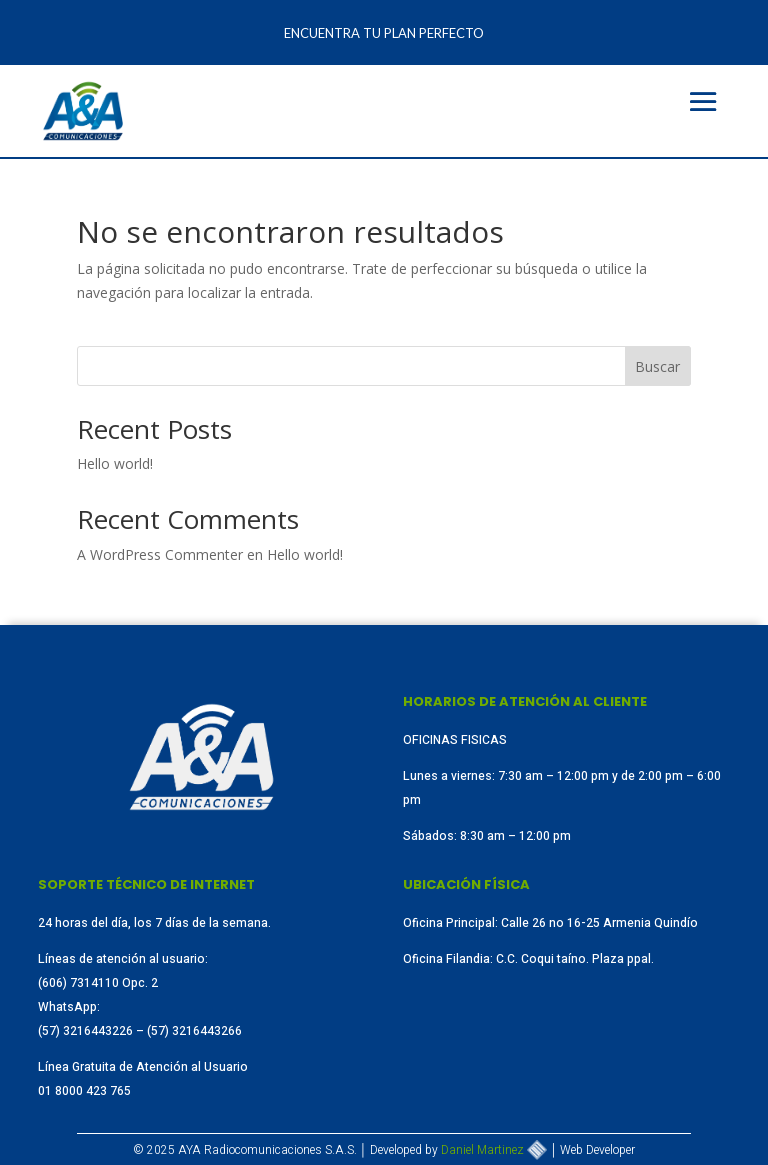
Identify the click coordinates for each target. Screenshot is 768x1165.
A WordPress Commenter (160, 554)
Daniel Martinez (494, 1150)
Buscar (657, 366)
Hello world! (115, 463)
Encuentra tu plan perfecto (384, 33)
